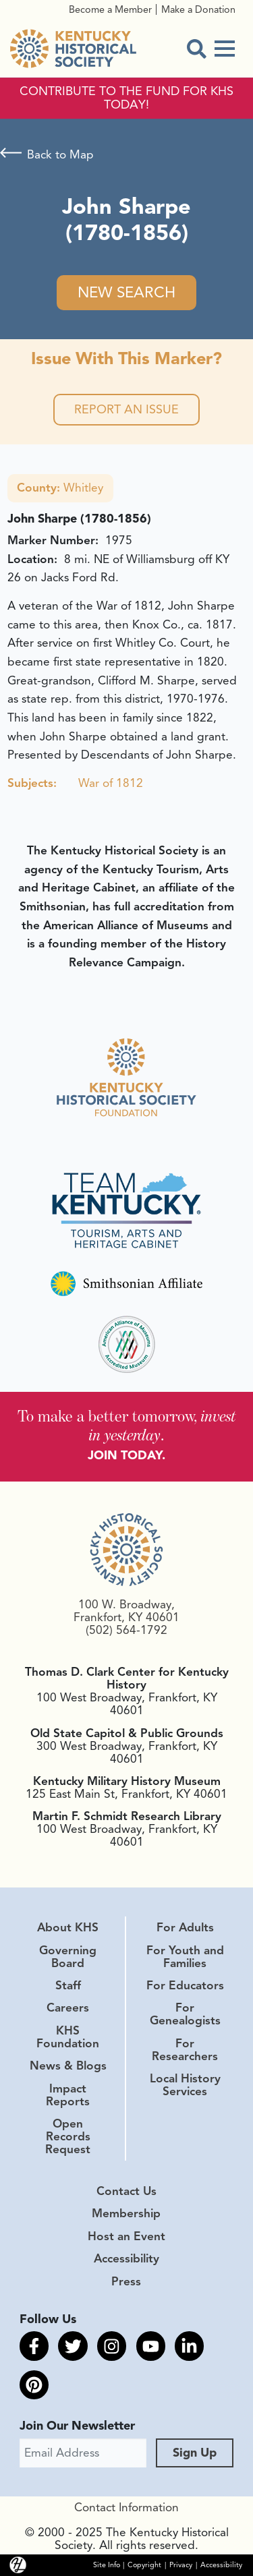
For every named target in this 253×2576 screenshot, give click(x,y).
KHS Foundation (67, 2037)
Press (126, 2281)
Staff (68, 1985)
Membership (126, 2213)
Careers (68, 2007)
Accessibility (126, 2258)
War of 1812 (110, 782)
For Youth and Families (185, 1956)
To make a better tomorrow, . (127, 1425)
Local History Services (185, 2085)
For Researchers (185, 2049)
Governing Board (67, 1956)
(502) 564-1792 (126, 1629)
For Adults (185, 1927)
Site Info (106, 2564)
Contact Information (126, 2507)
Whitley (60, 487)
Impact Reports (68, 2095)
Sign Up (195, 2452)
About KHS (68, 1927)
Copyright (144, 2564)
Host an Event (126, 2236)
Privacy (180, 2564)
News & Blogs (68, 2065)
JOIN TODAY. (126, 1455)
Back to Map (60, 154)
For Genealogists (185, 2014)
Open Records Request (67, 2136)
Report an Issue (126, 409)
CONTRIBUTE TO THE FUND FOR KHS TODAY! (126, 98)
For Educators (185, 1985)
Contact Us (126, 2191)
